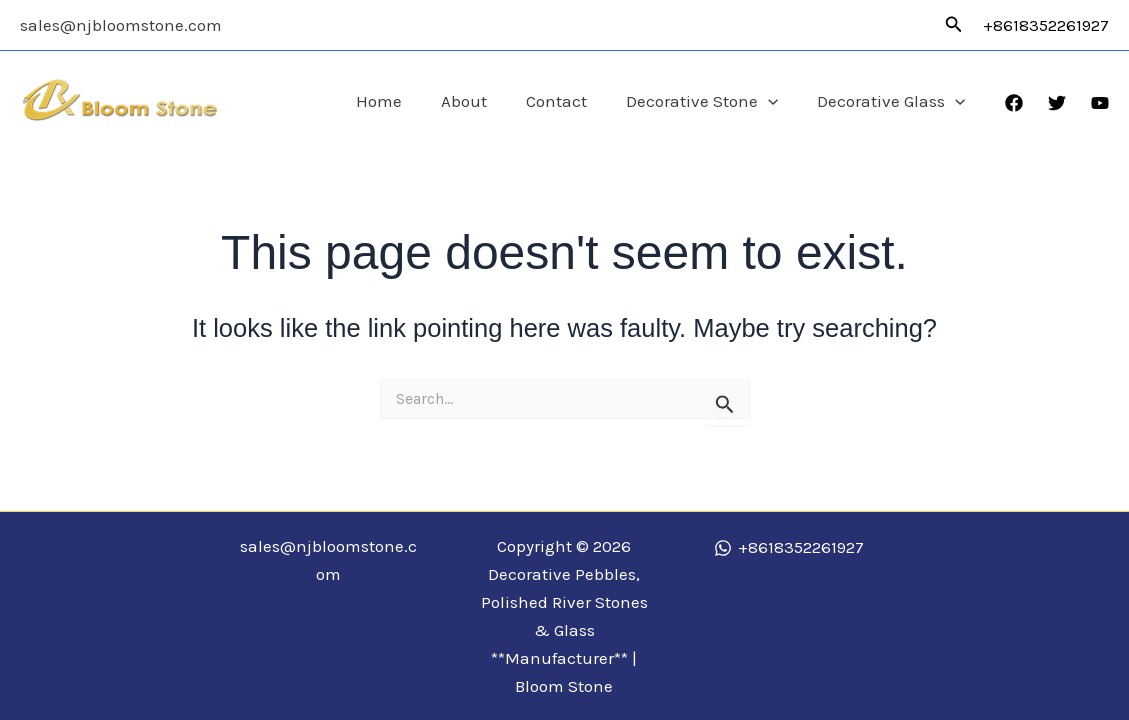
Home (402, 101)
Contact (569, 101)
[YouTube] (1100, 103)
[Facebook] (1014, 103)
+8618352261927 (1046, 25)
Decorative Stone (710, 101)
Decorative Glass (894, 101)
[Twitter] (1057, 103)
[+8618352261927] (789, 548)
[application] (776, 101)
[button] (954, 25)
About (482, 101)
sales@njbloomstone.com (121, 25)
